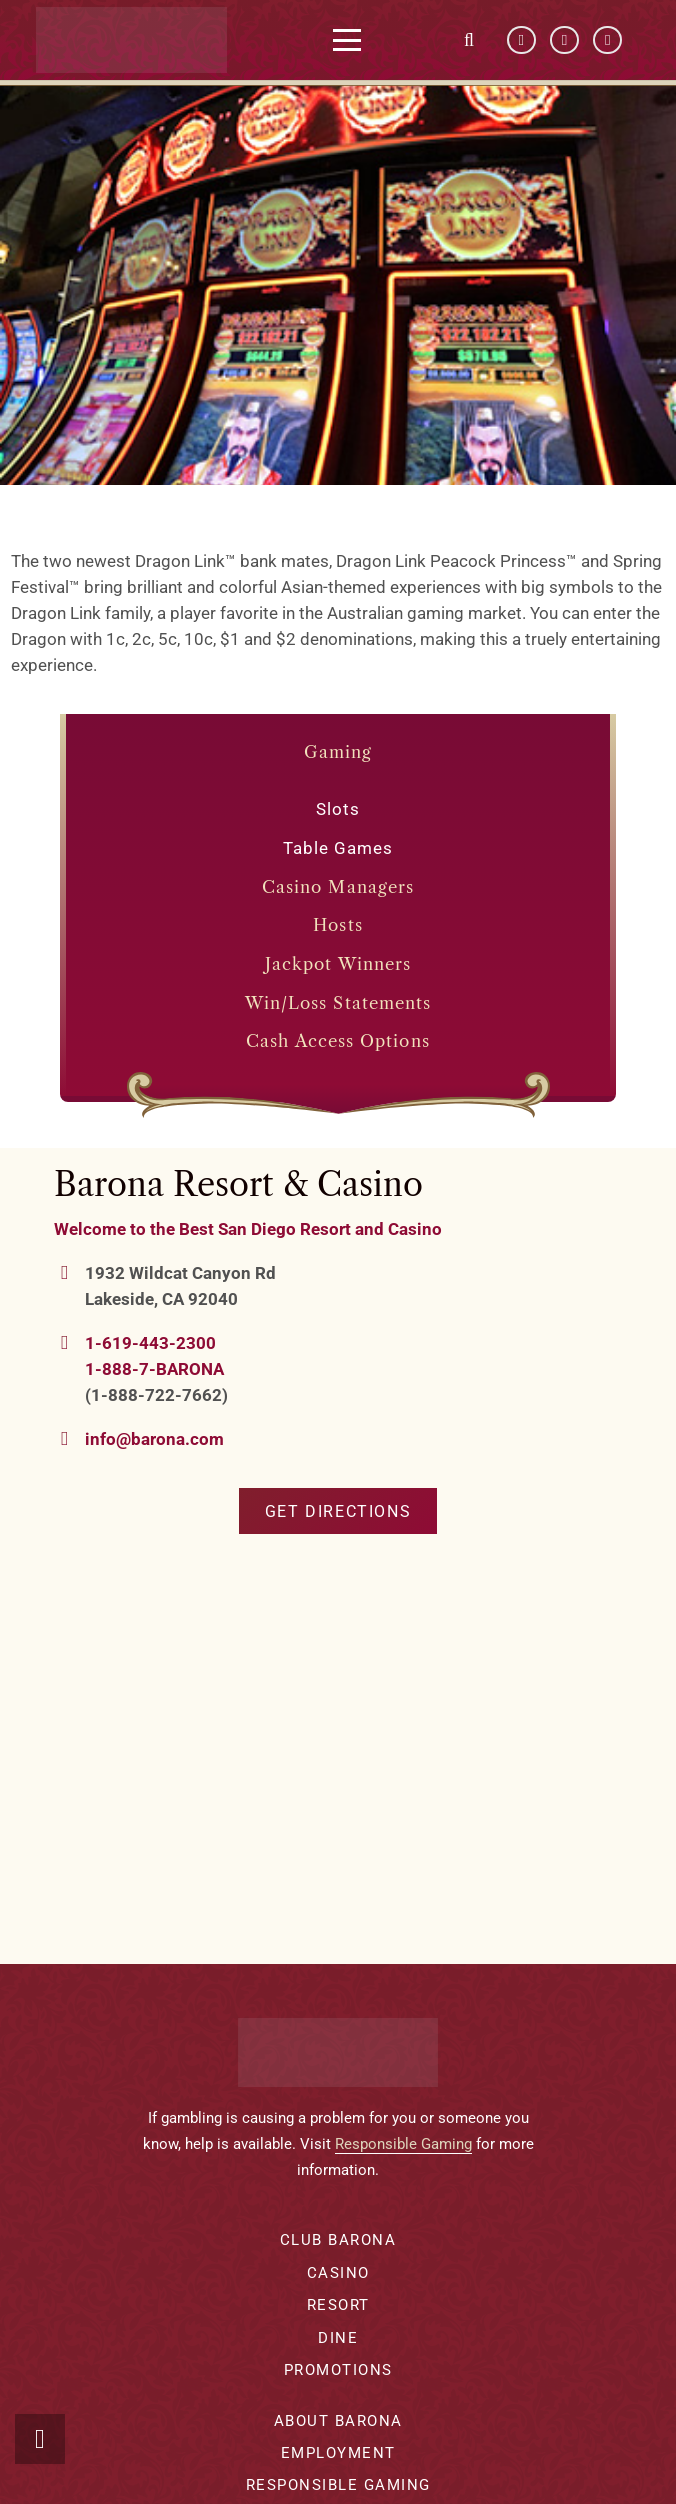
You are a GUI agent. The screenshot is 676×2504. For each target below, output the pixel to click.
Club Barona (338, 2240)
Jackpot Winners (338, 964)
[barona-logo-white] (137, 40)
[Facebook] (521, 40)
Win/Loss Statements (338, 1003)
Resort (338, 2305)
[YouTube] (564, 40)
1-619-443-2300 (150, 1343)
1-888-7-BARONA (154, 1369)
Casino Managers (338, 887)
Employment (338, 2453)
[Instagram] (607, 40)
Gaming (338, 752)
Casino (338, 2273)
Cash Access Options (338, 1041)
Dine (338, 2338)
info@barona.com (154, 1439)
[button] (353, 40)
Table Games (338, 848)
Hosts (337, 925)
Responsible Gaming (403, 2144)
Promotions (338, 2370)
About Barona (338, 2421)
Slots (338, 809)
